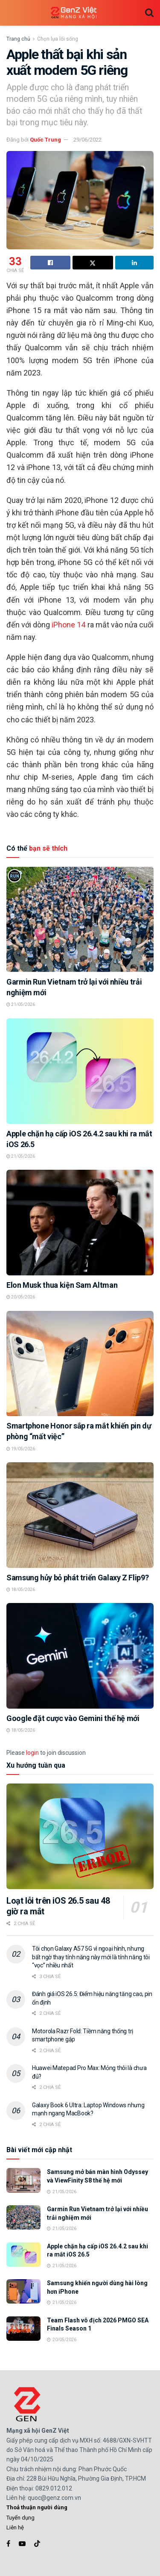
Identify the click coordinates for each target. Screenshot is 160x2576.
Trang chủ (18, 39)
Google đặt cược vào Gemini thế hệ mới (73, 1718)
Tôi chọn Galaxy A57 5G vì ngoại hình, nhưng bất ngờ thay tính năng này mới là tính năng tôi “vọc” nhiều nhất (91, 1957)
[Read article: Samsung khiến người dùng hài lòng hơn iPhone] (23, 2291)
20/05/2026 (20, 1297)
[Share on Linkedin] (134, 262)
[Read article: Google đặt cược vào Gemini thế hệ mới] (80, 1656)
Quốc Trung (45, 139)
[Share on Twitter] (93, 262)
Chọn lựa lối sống (57, 39)
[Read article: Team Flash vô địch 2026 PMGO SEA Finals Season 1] (23, 2328)
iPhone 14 (68, 624)
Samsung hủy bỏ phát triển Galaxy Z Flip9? (77, 1577)
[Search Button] (149, 13)
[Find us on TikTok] (37, 2544)
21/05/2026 (20, 1004)
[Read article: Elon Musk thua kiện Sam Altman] (80, 1222)
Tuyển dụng (20, 2517)
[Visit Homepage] (74, 13)
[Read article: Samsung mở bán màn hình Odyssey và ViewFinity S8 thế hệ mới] (23, 2180)
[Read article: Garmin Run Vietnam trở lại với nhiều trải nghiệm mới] (80, 919)
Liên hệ (15, 2527)
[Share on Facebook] (50, 262)
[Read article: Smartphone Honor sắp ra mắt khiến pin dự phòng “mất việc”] (80, 1364)
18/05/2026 (20, 1589)
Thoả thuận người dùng (36, 2507)
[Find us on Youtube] (22, 2544)
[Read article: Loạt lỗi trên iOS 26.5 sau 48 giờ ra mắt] (80, 1836)
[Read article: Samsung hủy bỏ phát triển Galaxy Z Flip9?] (80, 1515)
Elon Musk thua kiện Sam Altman (61, 1285)
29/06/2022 (87, 139)
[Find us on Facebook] (8, 2544)
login (32, 1752)
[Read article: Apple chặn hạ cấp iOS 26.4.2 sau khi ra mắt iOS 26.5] (80, 1071)
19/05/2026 (20, 1448)
